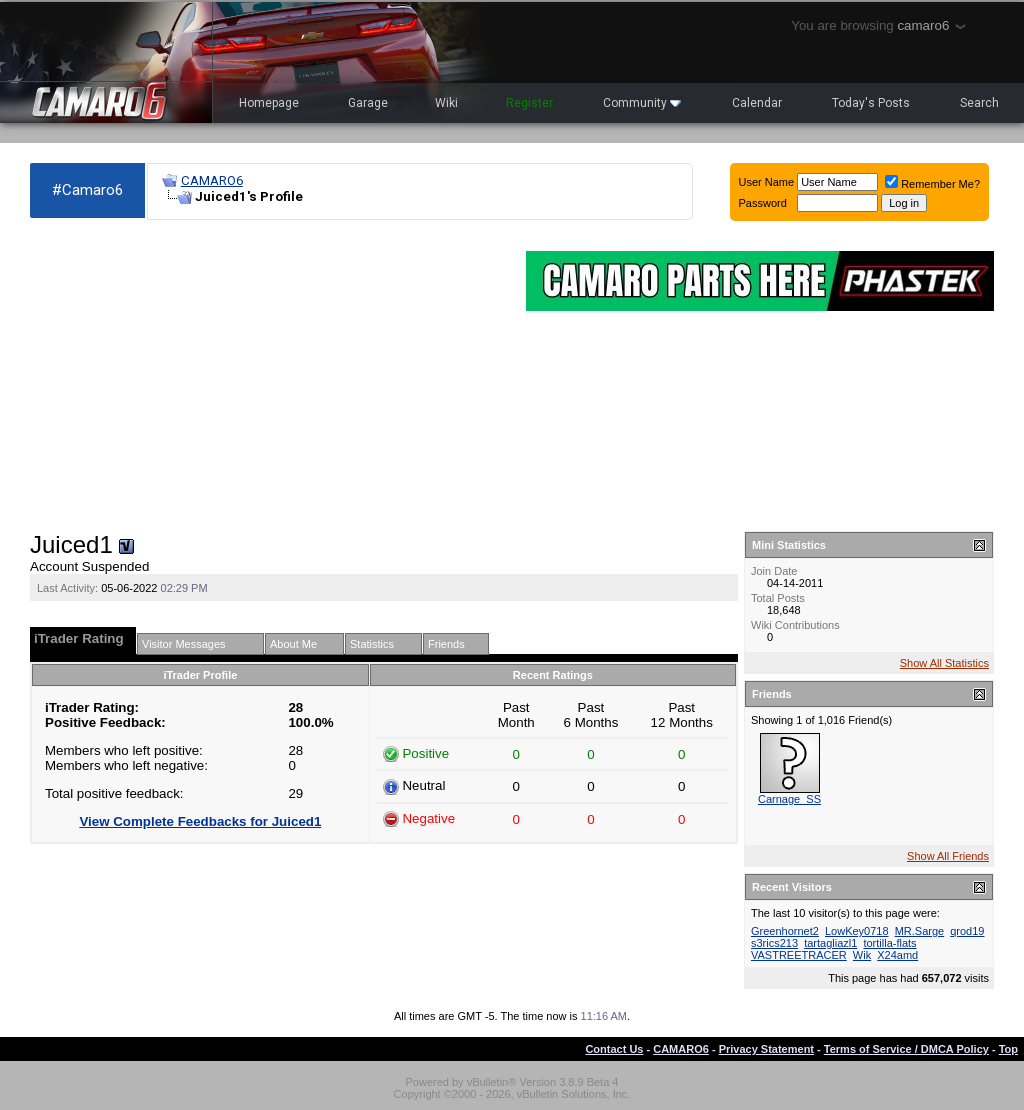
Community (642, 103)
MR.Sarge (920, 931)
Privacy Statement (766, 1049)
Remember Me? (932, 184)
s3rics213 (774, 943)
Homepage (269, 103)
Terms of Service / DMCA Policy (906, 1049)
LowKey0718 (857, 931)
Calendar (757, 103)
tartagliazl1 (830, 943)
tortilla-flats (889, 943)
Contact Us (614, 1049)
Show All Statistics (944, 663)
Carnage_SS (789, 799)
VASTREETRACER (799, 955)
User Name (767, 182)
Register (529, 103)
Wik (862, 955)
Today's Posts (871, 103)
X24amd (897, 955)
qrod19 (967, 931)
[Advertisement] (268, 376)
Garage (368, 103)
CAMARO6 (212, 180)
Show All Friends (948, 856)
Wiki (446, 103)
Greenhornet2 (785, 931)
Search (979, 103)
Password (763, 203)
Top (1008, 1049)
